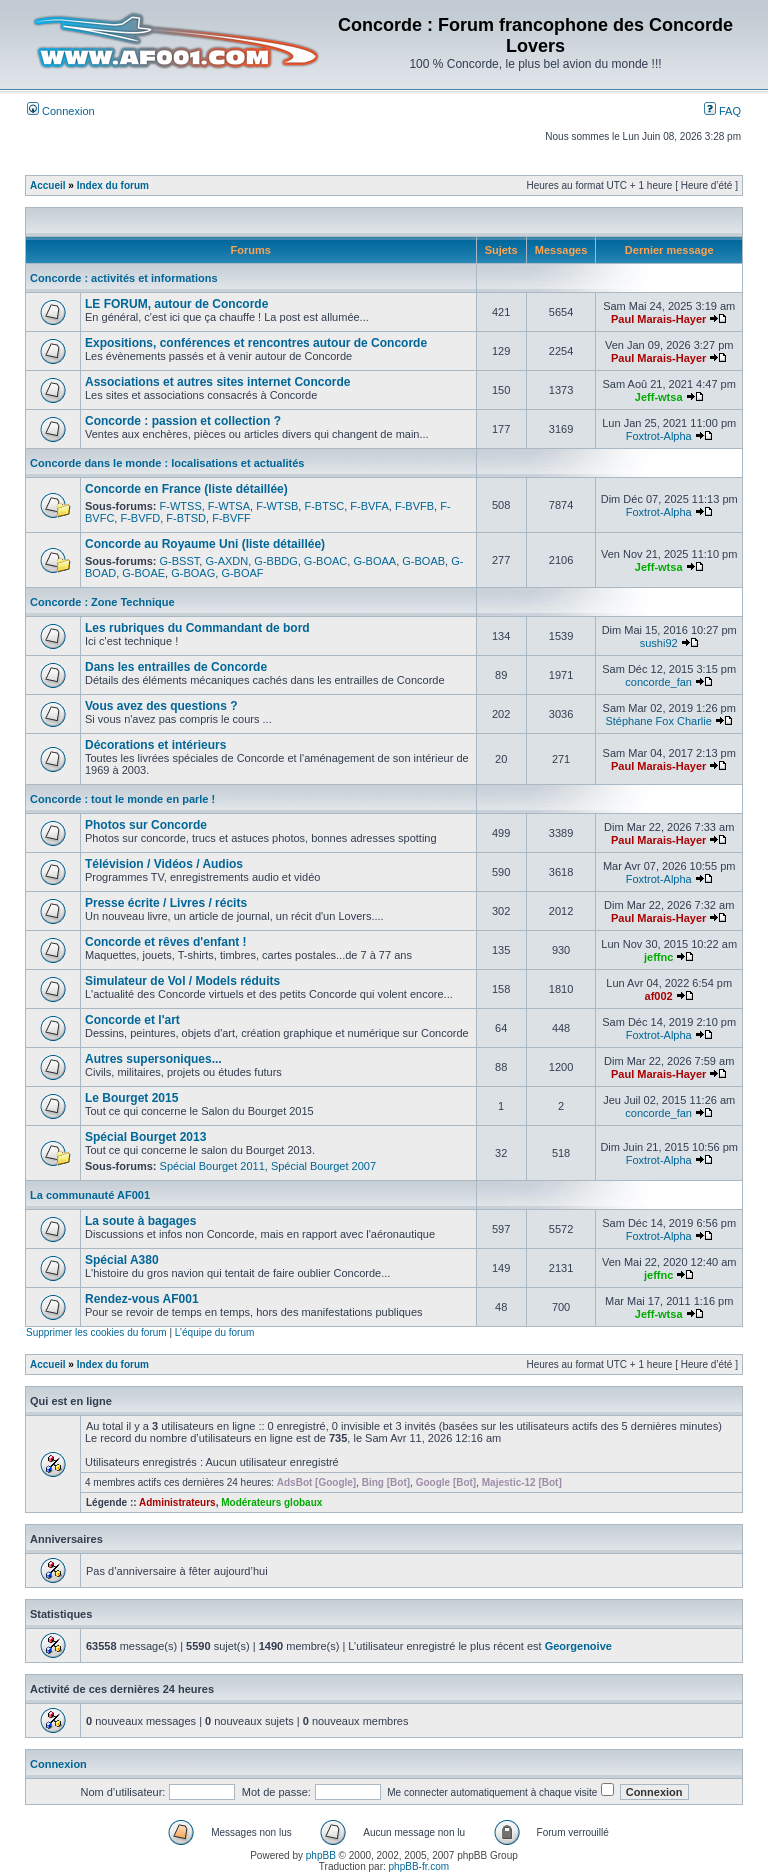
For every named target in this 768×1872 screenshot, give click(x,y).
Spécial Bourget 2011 (212, 1166)
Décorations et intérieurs (155, 745)
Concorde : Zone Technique (102, 602)
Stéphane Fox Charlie (658, 721)
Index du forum (113, 185)
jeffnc (658, 957)
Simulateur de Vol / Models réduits (182, 981)
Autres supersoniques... (153, 1059)
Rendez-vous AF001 (142, 1299)
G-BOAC (325, 561)
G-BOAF (242, 573)
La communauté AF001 (90, 1195)
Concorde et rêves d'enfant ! (166, 942)
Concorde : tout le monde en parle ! (122, 799)
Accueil (48, 185)
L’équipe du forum (215, 1332)
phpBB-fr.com (419, 1866)
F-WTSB (277, 506)
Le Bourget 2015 (131, 1098)
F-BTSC (324, 506)
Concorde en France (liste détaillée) (186, 489)
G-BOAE (143, 573)
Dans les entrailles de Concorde (176, 667)
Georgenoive (578, 1646)
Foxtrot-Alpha (659, 436)
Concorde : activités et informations (124, 278)
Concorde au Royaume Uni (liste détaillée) (205, 544)
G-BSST (180, 561)
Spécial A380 (122, 1260)
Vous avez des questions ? (161, 706)
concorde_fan (658, 682)
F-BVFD (140, 518)
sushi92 (659, 643)
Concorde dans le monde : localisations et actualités (167, 463)
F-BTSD (186, 518)
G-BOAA (374, 561)
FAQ (722, 111)
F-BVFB (414, 506)
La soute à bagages (140, 1221)
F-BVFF (231, 518)
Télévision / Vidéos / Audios (164, 864)
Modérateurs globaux (271, 1502)
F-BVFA (369, 506)
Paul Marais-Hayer (658, 319)
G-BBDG (275, 561)
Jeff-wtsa (659, 397)
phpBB (321, 1855)
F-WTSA (229, 506)
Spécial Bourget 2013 (145, 1137)
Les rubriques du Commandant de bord (197, 628)
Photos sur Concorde (146, 825)
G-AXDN (226, 561)
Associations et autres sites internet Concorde (217, 382)
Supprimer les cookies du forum (96, 1332)
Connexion (61, 111)
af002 (659, 996)
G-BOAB (423, 561)
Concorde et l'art (132, 1020)
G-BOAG (193, 573)
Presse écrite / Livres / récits (166, 903)
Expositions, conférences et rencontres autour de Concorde (256, 343)
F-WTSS (181, 506)
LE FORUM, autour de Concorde (176, 304)
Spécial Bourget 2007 (323, 1166)
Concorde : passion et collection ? (183, 421)
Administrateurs (177, 1502)
